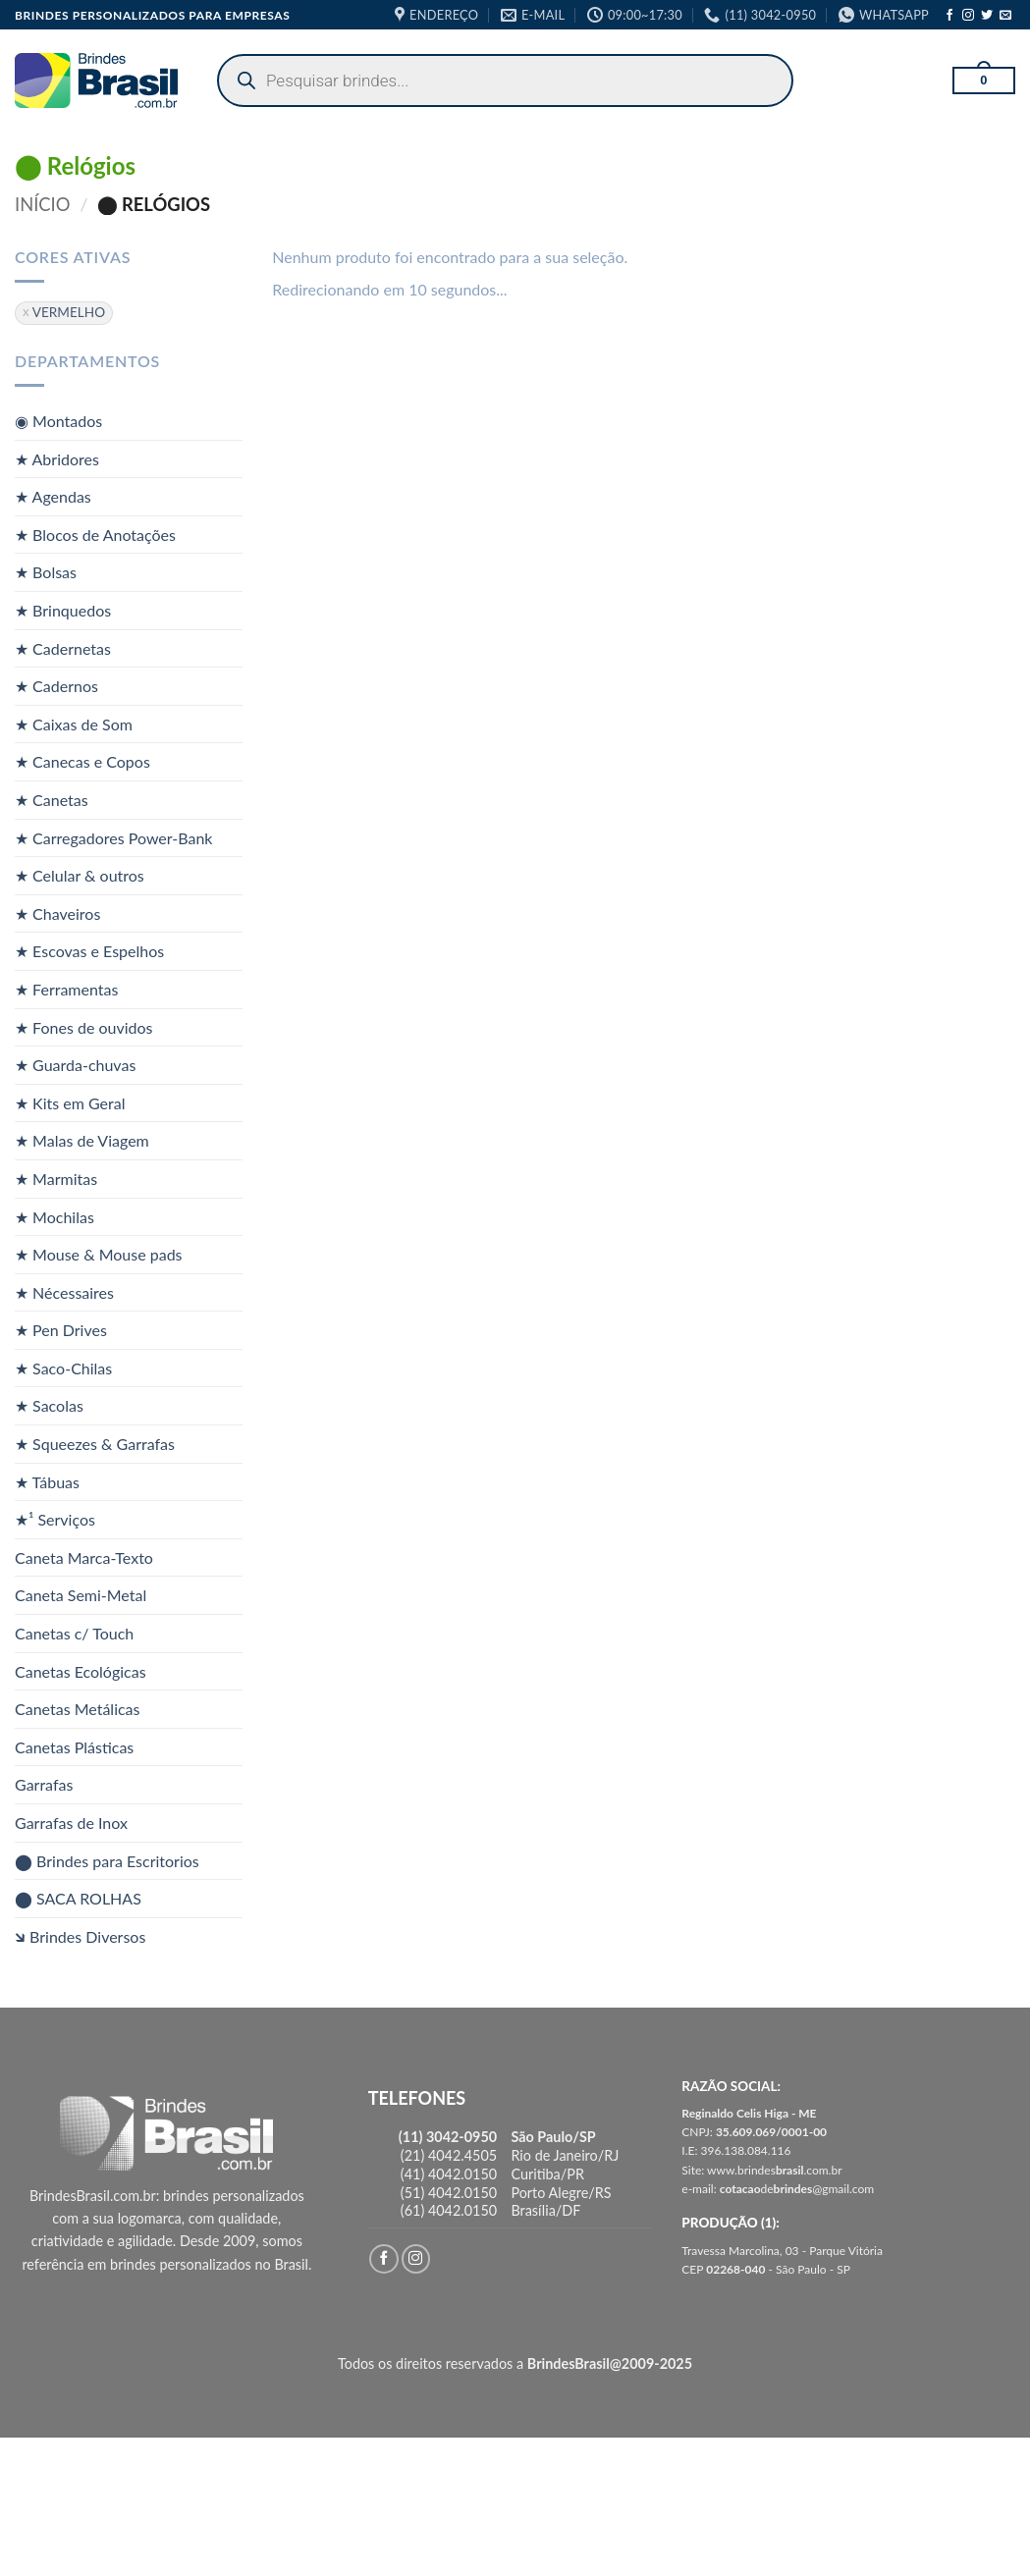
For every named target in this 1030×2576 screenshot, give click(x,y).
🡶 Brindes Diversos (80, 1936)
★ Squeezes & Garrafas (95, 1443)
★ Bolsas (46, 572)
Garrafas (44, 1784)
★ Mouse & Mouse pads (99, 1254)
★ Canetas (51, 799)
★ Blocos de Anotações (95, 534)
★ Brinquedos (63, 610)
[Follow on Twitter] (987, 16)
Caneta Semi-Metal (80, 1594)
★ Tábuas (47, 1481)
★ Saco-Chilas (63, 1368)
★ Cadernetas (63, 647)
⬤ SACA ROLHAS (78, 1898)
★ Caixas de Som (74, 724)
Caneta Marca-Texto (84, 1557)
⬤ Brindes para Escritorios (107, 1860)
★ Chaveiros (57, 912)
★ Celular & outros (79, 875)
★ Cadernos (56, 685)
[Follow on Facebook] (949, 16)
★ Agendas (53, 496)
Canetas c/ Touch (74, 1633)
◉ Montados (58, 420)
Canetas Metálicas (77, 1708)
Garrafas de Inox (71, 1822)
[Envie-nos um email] (1005, 16)
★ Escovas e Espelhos (89, 950)
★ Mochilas (54, 1216)
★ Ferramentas (66, 989)
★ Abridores (57, 458)
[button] (983, 80)
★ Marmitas (56, 1178)
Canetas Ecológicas (80, 1670)
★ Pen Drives (61, 1329)
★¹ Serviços (55, 1519)
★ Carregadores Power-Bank (113, 837)
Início (43, 204)
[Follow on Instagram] (968, 16)
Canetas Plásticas (74, 1747)
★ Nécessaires (64, 1291)
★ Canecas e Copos (82, 761)
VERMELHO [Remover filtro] (68, 312)
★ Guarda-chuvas (75, 1064)
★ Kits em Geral (70, 1102)
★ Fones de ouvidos (83, 1026)
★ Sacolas (49, 1405)
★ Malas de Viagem (82, 1140)
